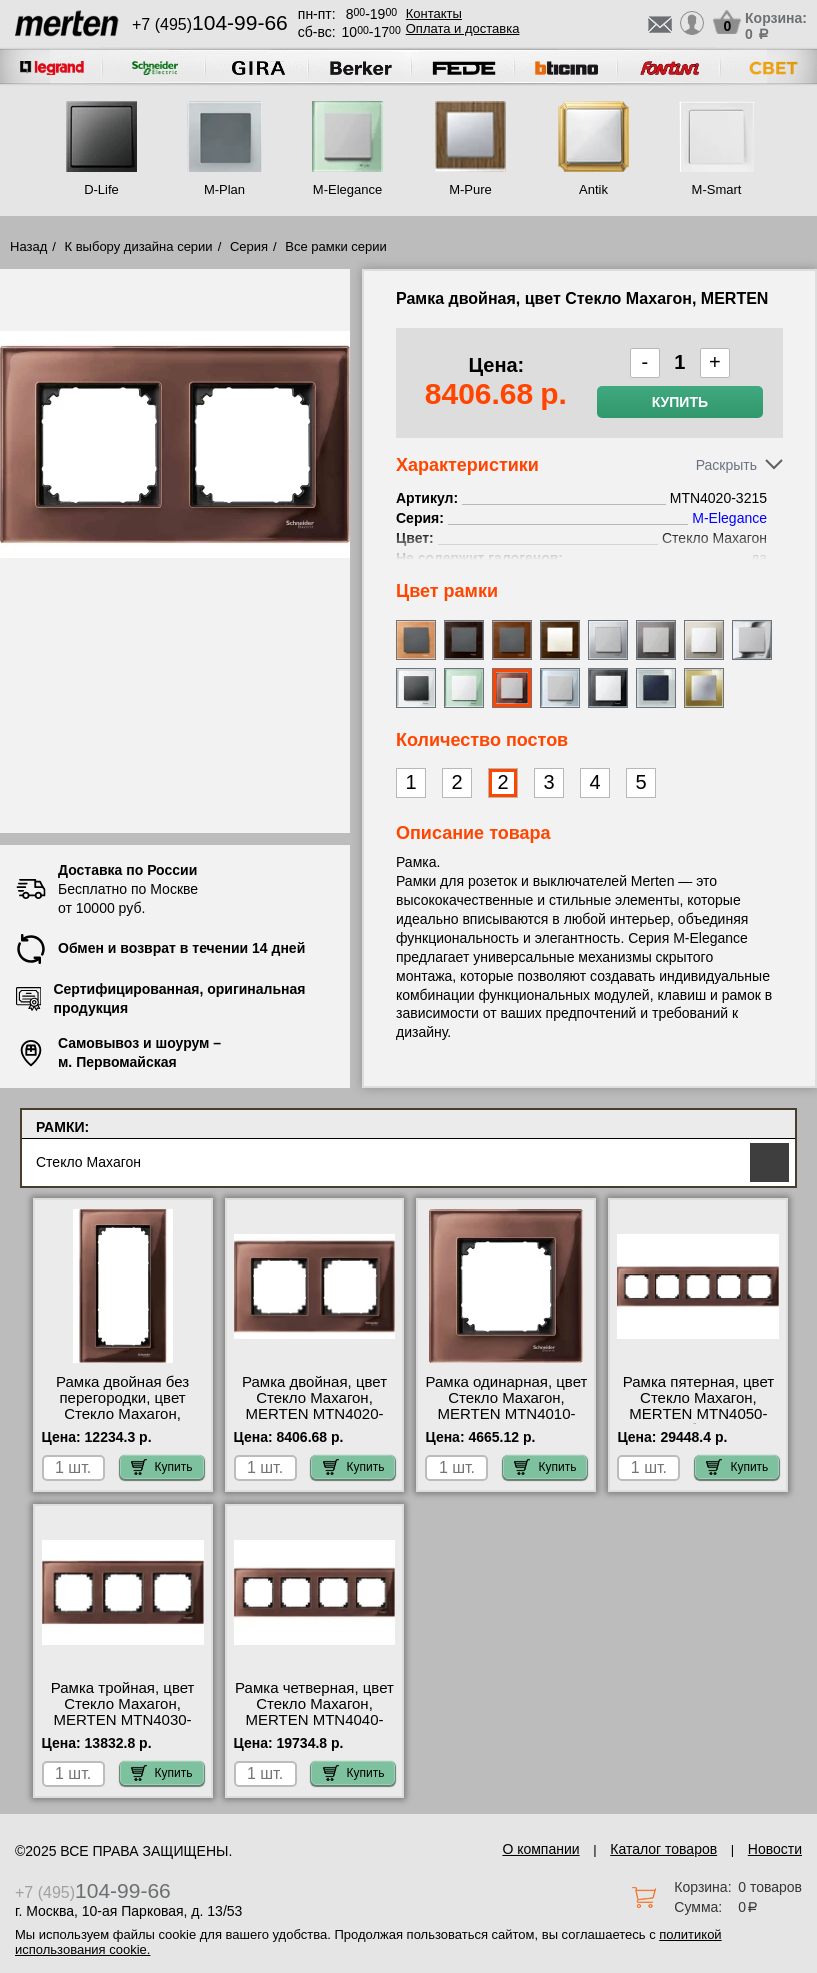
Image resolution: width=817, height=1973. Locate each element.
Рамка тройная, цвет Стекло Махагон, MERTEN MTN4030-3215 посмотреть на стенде (123, 1720)
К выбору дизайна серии (139, 246)
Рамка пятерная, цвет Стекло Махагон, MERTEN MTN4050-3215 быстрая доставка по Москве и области (698, 1422)
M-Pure (470, 189)
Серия (249, 246)
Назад (28, 246)
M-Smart (717, 189)
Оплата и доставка (463, 28)
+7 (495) (210, 24)
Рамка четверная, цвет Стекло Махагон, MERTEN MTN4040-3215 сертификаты (314, 1712)
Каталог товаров (663, 1849)
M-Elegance (347, 189)
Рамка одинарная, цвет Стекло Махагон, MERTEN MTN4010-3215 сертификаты (507, 1406)
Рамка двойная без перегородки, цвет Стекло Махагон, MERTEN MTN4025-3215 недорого (123, 1414)
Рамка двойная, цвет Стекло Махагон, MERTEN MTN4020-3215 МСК (314, 1406)
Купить (680, 402)
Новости (775, 1849)
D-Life (101, 189)
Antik (593, 189)
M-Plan (224, 189)
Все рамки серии (335, 246)
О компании (540, 1849)
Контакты (434, 13)
